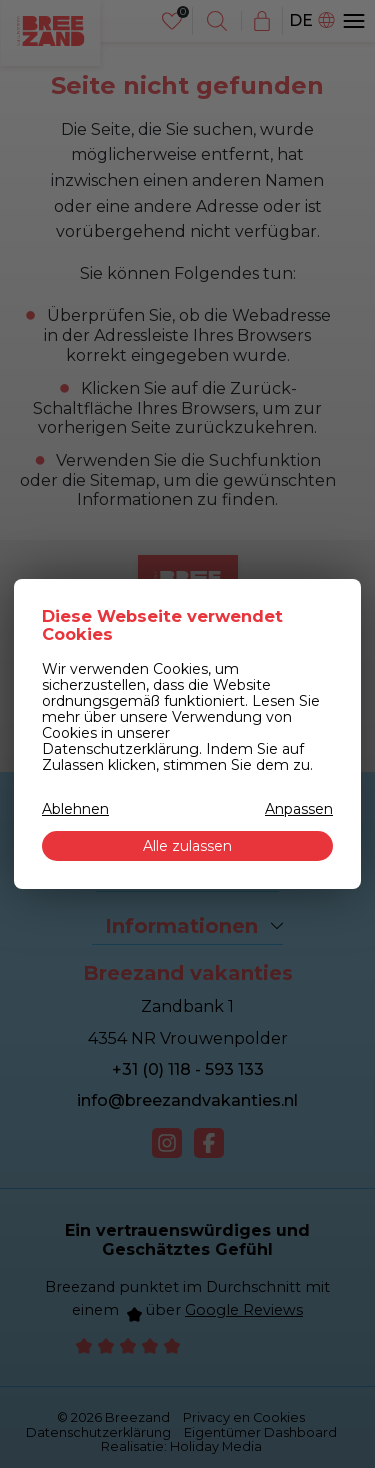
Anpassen (299, 809)
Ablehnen (75, 809)
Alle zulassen (187, 846)
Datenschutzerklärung (120, 749)
